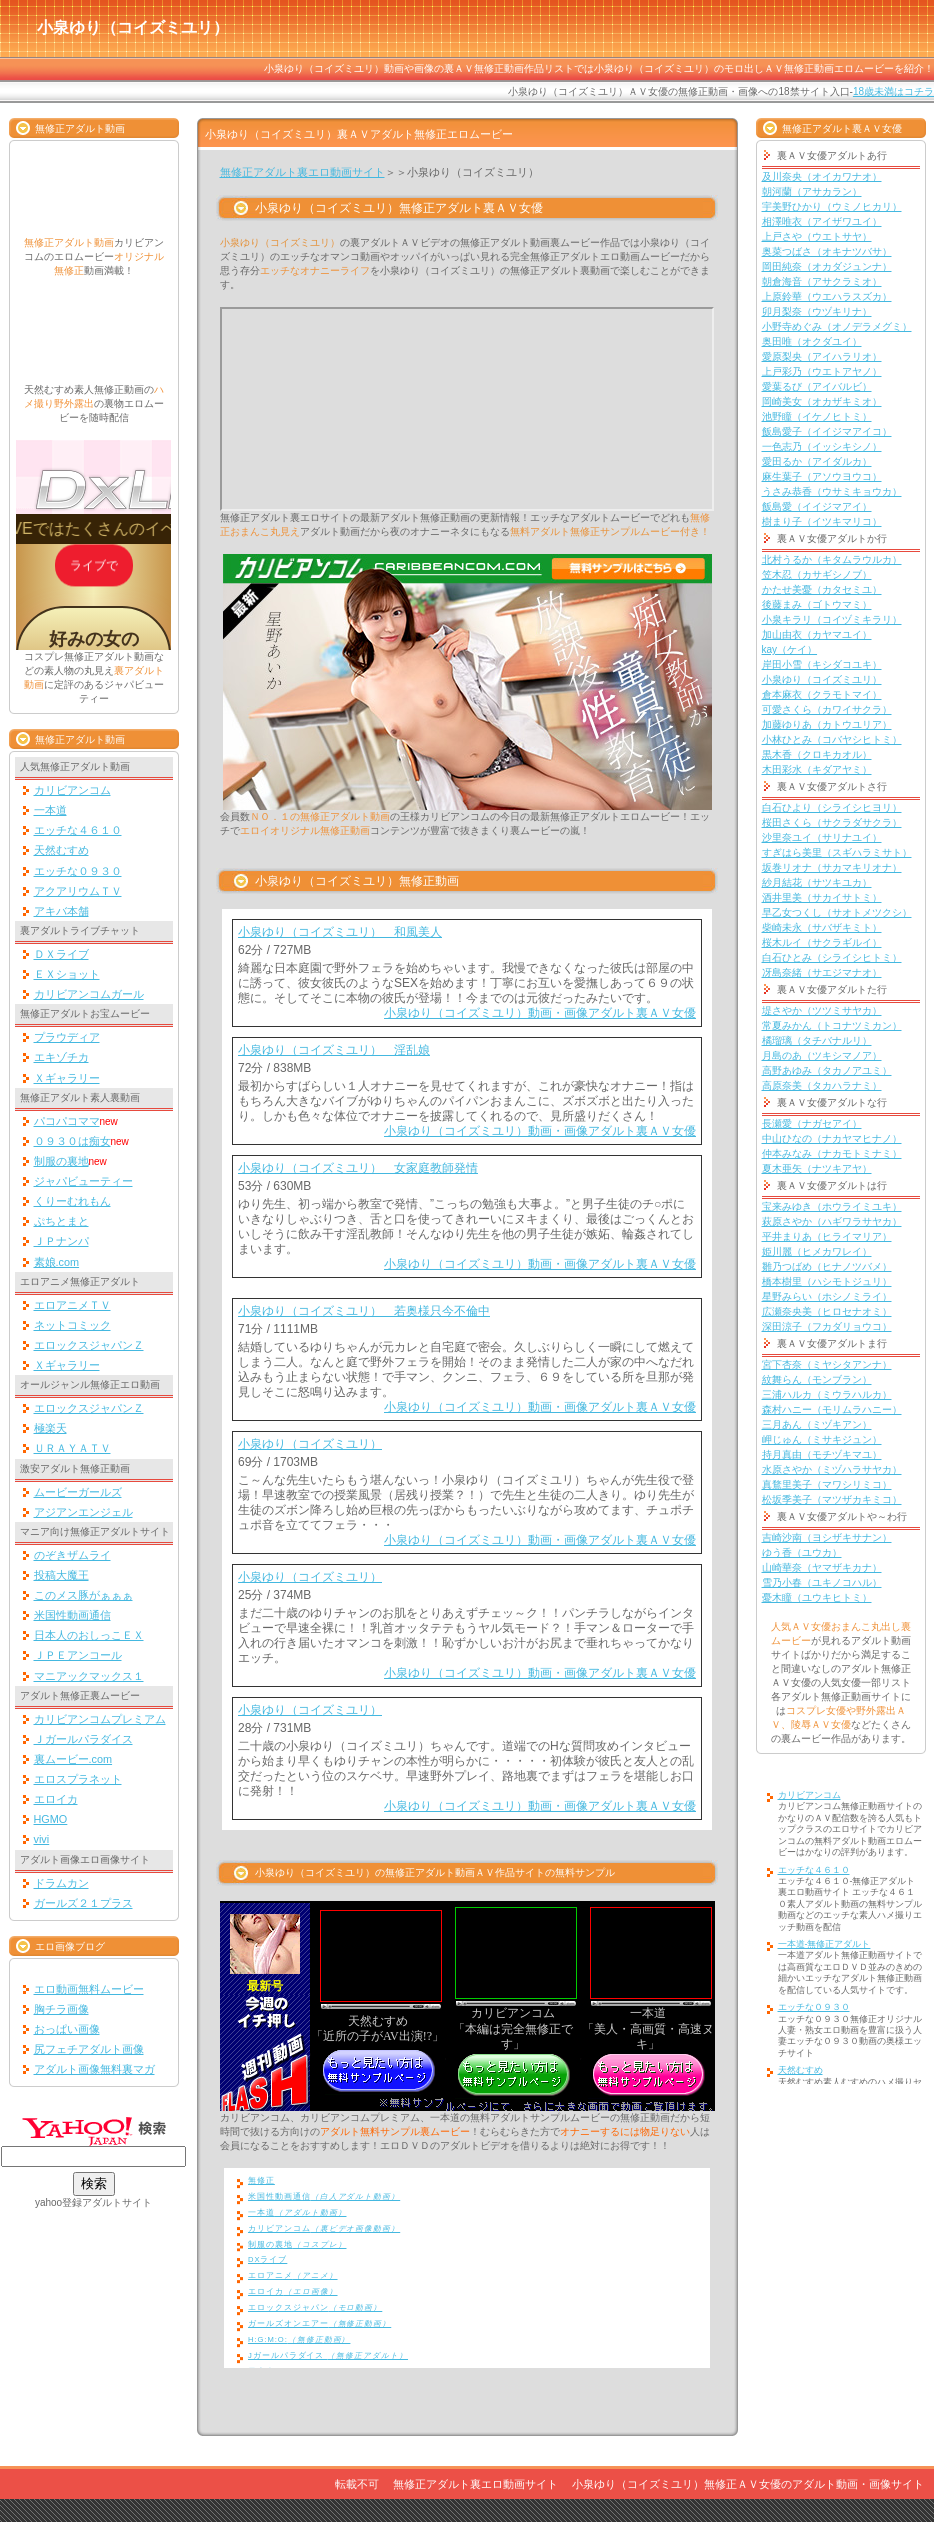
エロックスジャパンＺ (89, 1345)
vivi (42, 1839)
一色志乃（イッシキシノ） (822, 446)
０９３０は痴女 (72, 1141)
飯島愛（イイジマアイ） (817, 506)
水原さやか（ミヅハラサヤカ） (832, 1469)
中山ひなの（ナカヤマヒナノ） (832, 1138)
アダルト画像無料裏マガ (94, 2069)
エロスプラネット (78, 1779)
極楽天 (50, 1428)
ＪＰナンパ (61, 1241)
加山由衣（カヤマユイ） (817, 634)
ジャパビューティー (83, 1181)
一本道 (50, 810)
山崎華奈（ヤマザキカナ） (822, 1567)
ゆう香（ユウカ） (802, 1552)
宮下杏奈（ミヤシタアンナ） (827, 1364)
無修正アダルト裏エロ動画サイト (302, 172)
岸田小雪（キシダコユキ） (822, 664)
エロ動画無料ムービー (89, 1989)
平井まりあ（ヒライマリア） (827, 1236)
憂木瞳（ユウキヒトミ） (817, 1597)
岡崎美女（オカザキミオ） (822, 401)
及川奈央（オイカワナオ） (822, 176)
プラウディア (67, 1037)
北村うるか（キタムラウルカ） (832, 559)
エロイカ (56, 1799)
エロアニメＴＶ (72, 1305)
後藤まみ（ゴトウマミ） (817, 604)
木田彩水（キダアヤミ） (817, 769)
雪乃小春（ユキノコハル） (822, 1582)
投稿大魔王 (61, 1575)
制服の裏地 (61, 1161)
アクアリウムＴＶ (78, 891)
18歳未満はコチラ (893, 91)
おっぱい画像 (67, 2029)
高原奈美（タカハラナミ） (822, 1085)
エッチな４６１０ (78, 830)
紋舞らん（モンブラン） (817, 1379)
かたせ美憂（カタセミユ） (822, 589)
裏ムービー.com (73, 1759)
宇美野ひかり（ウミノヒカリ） (832, 206)
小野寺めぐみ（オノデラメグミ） (837, 326)
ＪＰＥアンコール (78, 1655)
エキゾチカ (61, 1057)
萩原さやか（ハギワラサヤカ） (832, 1221)
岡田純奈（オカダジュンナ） (827, 266)
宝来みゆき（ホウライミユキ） (832, 1206)
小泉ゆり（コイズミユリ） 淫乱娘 (334, 1050)
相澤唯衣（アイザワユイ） (822, 221)
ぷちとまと (61, 1221)
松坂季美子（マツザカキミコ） (832, 1499)
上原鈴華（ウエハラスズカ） (827, 296)
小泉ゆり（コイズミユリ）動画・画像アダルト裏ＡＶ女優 (540, 1013)
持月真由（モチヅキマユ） (822, 1454)
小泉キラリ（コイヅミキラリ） (832, 619)
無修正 (261, 2180)
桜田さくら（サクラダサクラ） (832, 822)
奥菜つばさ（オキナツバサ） (827, 251)
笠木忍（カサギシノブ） (817, 574)
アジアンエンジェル (83, 1512)
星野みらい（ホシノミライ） (827, 1296)
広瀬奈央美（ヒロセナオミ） (827, 1311)
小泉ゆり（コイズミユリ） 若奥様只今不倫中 (364, 1311)
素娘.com (57, 1262)
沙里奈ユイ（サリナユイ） (822, 837)
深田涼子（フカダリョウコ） (827, 1326)
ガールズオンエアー (319, 2323)
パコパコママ (67, 1121)
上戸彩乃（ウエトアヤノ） (822, 371)
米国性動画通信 (72, 1615)
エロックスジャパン (315, 2307)
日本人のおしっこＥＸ (89, 1635)
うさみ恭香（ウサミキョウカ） (832, 491)
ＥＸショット (67, 974)
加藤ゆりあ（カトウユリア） (827, 724)
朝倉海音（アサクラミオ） (822, 281)
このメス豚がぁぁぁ (83, 1595)
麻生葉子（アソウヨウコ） (822, 476)
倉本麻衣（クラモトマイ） (822, 694)
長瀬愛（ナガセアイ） (812, 1123)
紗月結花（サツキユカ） (817, 882)
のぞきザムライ (72, 1555)
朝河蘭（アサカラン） (812, 191)
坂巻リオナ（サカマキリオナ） (832, 867)
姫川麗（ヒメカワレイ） (817, 1251)
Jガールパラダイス (328, 2355)
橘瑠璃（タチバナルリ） (817, 1040)
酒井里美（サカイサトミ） (822, 897)
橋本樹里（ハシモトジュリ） (827, 1281)
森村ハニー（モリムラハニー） (832, 1409)
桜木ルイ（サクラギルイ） (822, 942)
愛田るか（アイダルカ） (817, 461)
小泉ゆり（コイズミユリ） (310, 1444)
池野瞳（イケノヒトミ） (817, 416)
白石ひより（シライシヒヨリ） (832, 807)
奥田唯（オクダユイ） (812, 341)
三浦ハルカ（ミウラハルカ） (827, 1394)
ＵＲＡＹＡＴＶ (72, 1448)
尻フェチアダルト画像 (89, 2049)
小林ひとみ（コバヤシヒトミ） (832, 739)
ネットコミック (72, 1325)
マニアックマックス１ (89, 1676)
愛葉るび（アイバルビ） (817, 386)
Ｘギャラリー (67, 1078)
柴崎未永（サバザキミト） (822, 927)
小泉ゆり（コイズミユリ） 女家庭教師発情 (358, 1168)
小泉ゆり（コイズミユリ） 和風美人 (340, 932)
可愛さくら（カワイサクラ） (827, 709)
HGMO (51, 1819)
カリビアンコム (72, 790)
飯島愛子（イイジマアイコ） (827, 431)
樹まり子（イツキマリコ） (822, 521)
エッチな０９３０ (78, 871)
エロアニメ (293, 2275)
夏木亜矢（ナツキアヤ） (817, 1168)
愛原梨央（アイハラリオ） (822, 356)
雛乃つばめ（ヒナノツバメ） (827, 1266)
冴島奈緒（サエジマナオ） (822, 972)
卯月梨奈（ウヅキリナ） (817, 311)
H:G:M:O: (299, 2339)
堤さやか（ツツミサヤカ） (822, 1010)
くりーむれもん (72, 1201)
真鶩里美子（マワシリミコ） (827, 1484)
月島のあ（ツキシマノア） (822, 1055)
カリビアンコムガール (89, 994)
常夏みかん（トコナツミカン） (832, 1025)
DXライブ (267, 2259)
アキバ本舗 (61, 911)
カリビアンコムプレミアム (100, 1719)
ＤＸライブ (61, 954)
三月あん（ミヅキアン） (817, 1424)
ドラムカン (61, 1883)
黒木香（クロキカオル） (817, 754)
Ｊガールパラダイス (83, 1739)
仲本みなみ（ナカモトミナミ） (832, 1153)
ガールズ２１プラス (83, 1903)
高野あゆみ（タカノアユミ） (827, 1070)
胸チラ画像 (61, 2009)
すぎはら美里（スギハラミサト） (837, 852)
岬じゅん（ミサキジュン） (822, 1439)
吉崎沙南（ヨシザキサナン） (827, 1537)
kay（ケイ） (790, 649)
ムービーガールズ (78, 1492)
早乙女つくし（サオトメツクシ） (837, 912)
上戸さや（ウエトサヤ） (817, 236)
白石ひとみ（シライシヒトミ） (832, 957)
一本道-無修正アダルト (824, 1944)
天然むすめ (61, 850)
